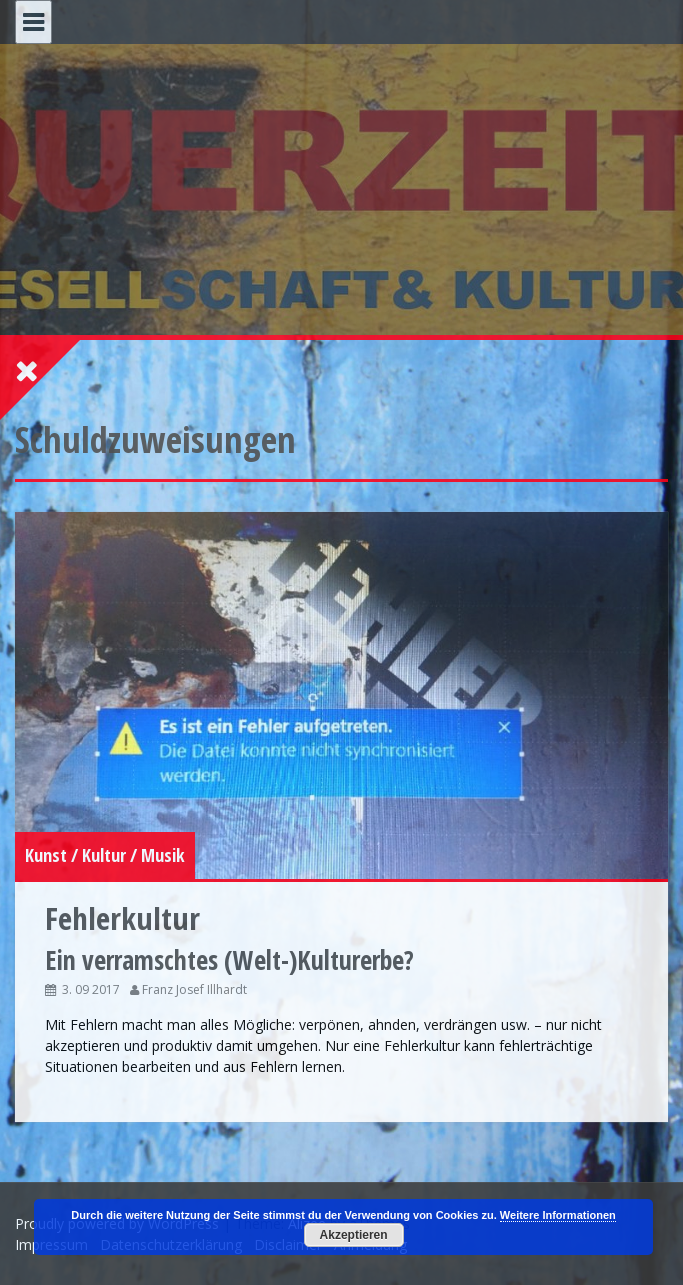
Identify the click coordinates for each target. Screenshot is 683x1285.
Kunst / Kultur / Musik (105, 855)
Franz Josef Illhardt (194, 989)
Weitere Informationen (558, 1215)
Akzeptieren (354, 1235)
